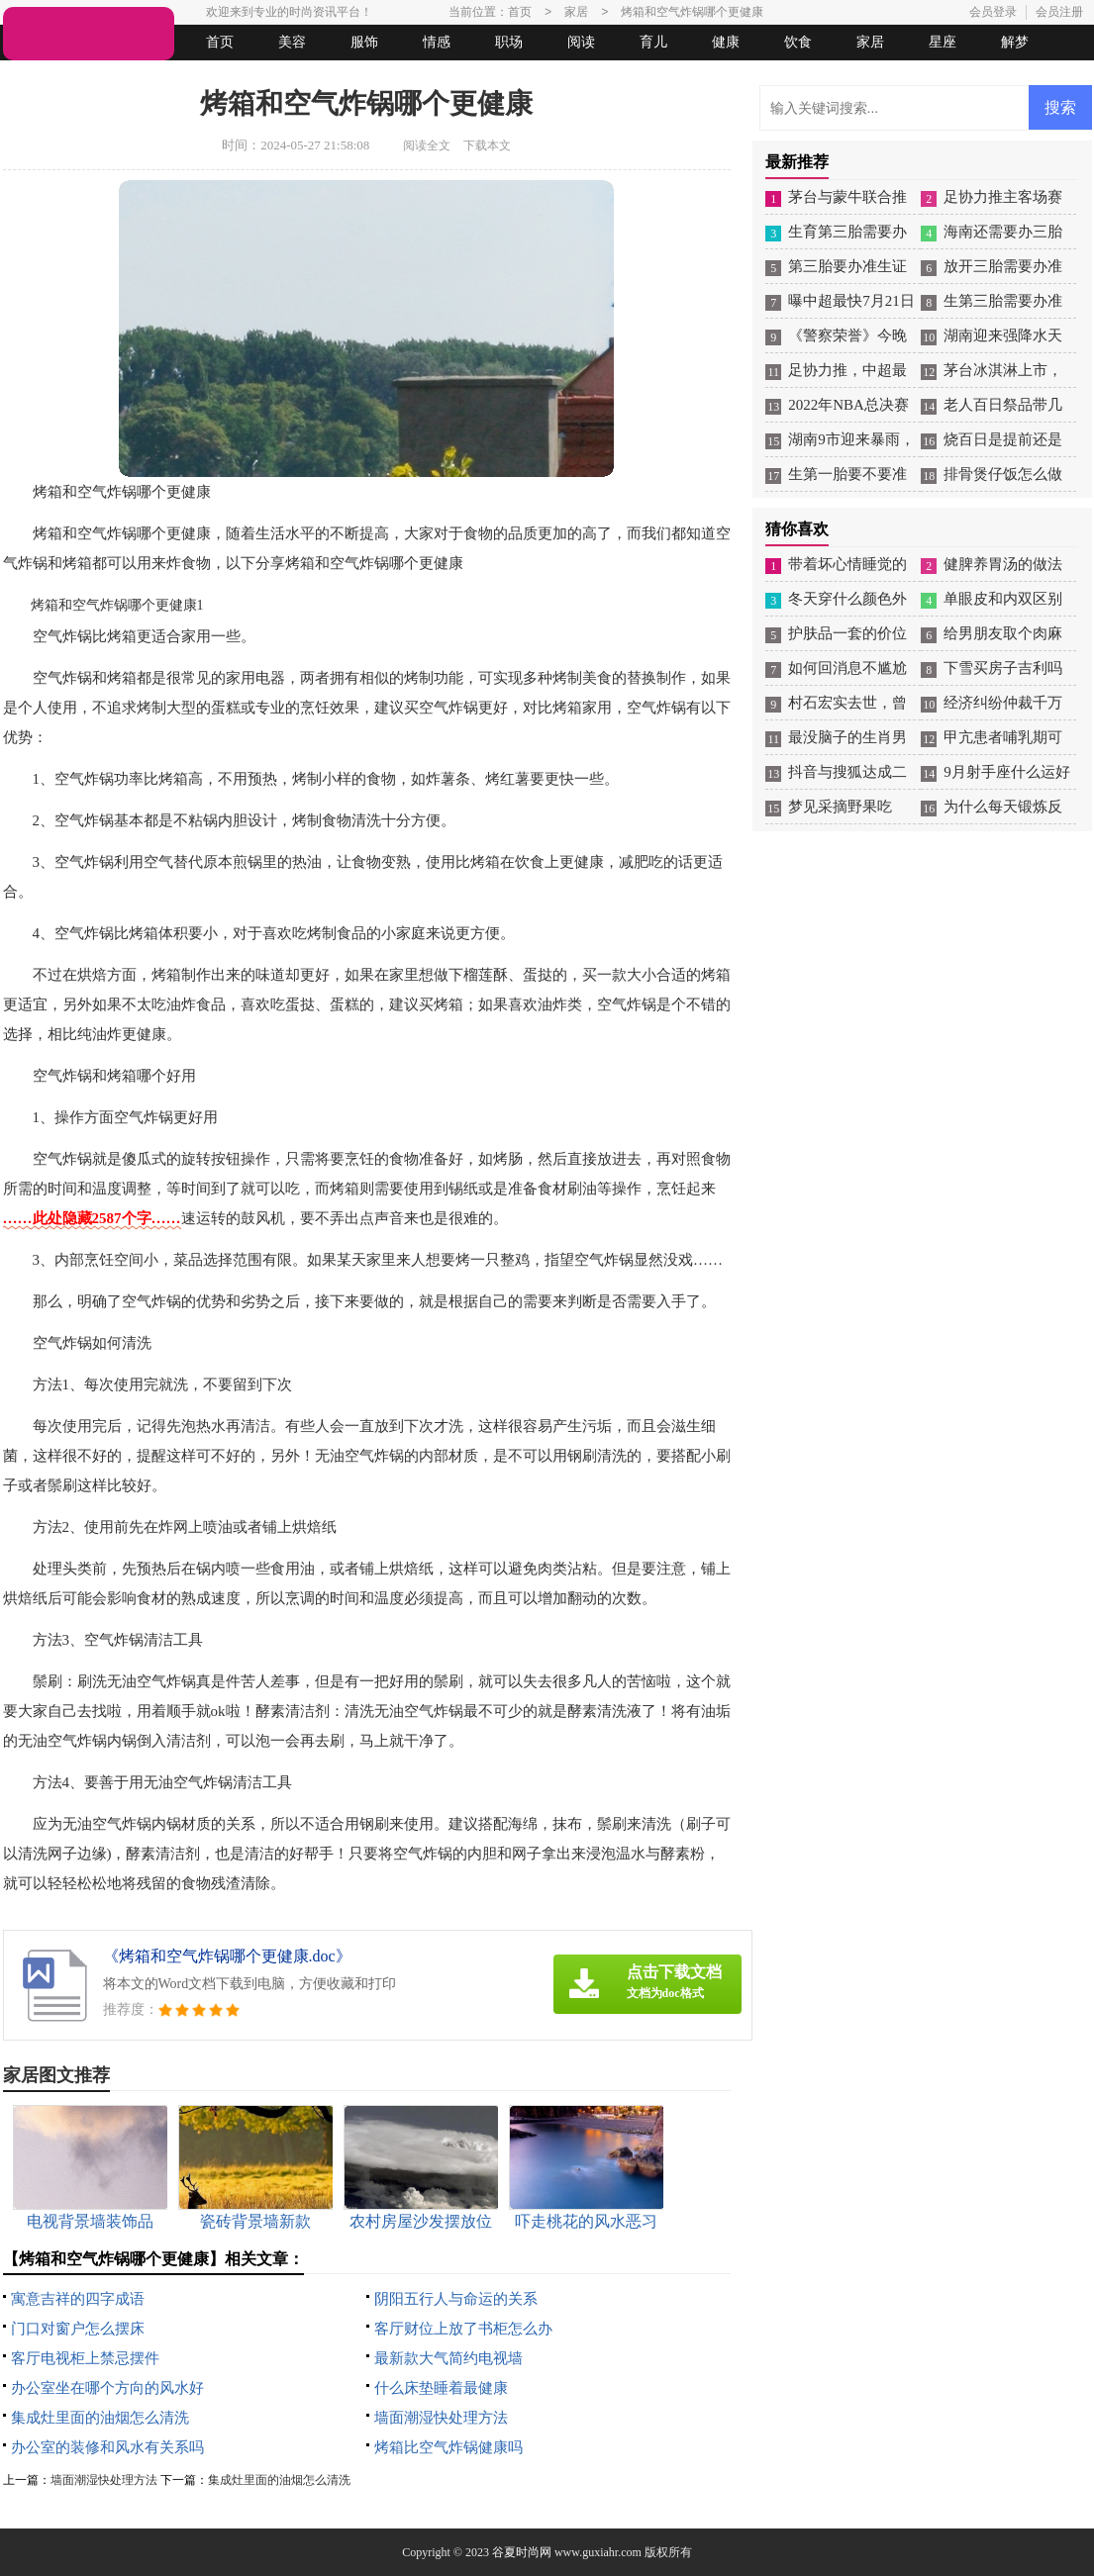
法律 (186, 77)
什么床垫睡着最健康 (441, 2388)
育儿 (653, 42)
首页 (220, 42)
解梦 (1015, 42)
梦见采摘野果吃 (840, 806)
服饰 (364, 42)
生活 (41, 77)
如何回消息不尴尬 (847, 668)
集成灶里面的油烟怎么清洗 (100, 2418)
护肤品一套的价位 (847, 633)
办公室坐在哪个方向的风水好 (107, 2388)
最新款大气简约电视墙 (448, 2358)
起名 (258, 77)
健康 (726, 42)
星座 (942, 42)
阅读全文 (426, 145)
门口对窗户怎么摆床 (78, 2329)
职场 (509, 42)
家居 (870, 42)
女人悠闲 (114, 77)
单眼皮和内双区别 (1003, 599)
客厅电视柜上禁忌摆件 (85, 2358)
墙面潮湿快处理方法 (441, 2418)
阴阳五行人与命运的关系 (456, 2299)
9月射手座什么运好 (1007, 772)
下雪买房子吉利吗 (1003, 668)
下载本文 (487, 145)
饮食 (798, 42)
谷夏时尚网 (521, 2552)
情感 (436, 42)
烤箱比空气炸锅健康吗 (448, 2447)
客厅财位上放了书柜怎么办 (463, 2329)
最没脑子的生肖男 (847, 737)
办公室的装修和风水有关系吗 (107, 2447)
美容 (292, 42)
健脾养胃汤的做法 (1003, 564)
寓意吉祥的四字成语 (78, 2299)
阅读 (581, 42)
